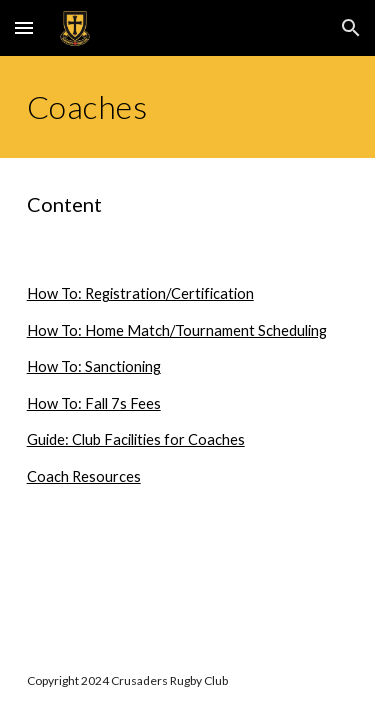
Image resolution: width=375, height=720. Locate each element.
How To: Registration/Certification (140, 293)
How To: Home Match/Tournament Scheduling (177, 330)
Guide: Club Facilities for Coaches (136, 439)
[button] (24, 27)
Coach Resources (84, 476)
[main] (188, 107)
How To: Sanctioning (94, 366)
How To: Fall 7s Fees (94, 403)
